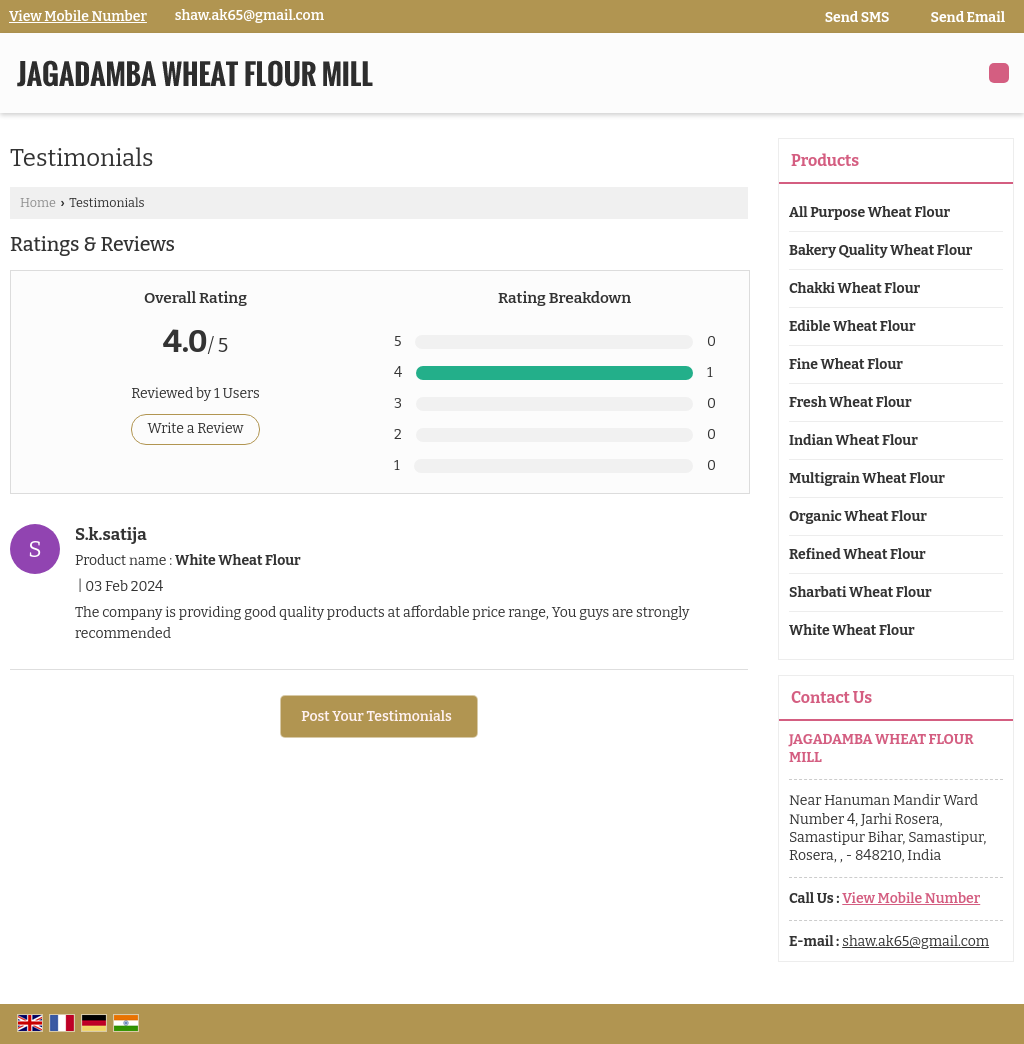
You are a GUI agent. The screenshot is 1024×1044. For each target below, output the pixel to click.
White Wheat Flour (852, 630)
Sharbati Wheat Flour (860, 592)
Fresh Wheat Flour (850, 402)
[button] (78, 16)
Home (38, 202)
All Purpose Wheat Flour (869, 212)
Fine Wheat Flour (846, 364)
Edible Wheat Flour (852, 326)
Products (825, 160)
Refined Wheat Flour (857, 554)
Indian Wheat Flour (853, 440)
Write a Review (195, 428)
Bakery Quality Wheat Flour (880, 250)
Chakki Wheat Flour (854, 288)
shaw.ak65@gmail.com (249, 15)
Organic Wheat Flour (858, 516)
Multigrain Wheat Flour (867, 478)
